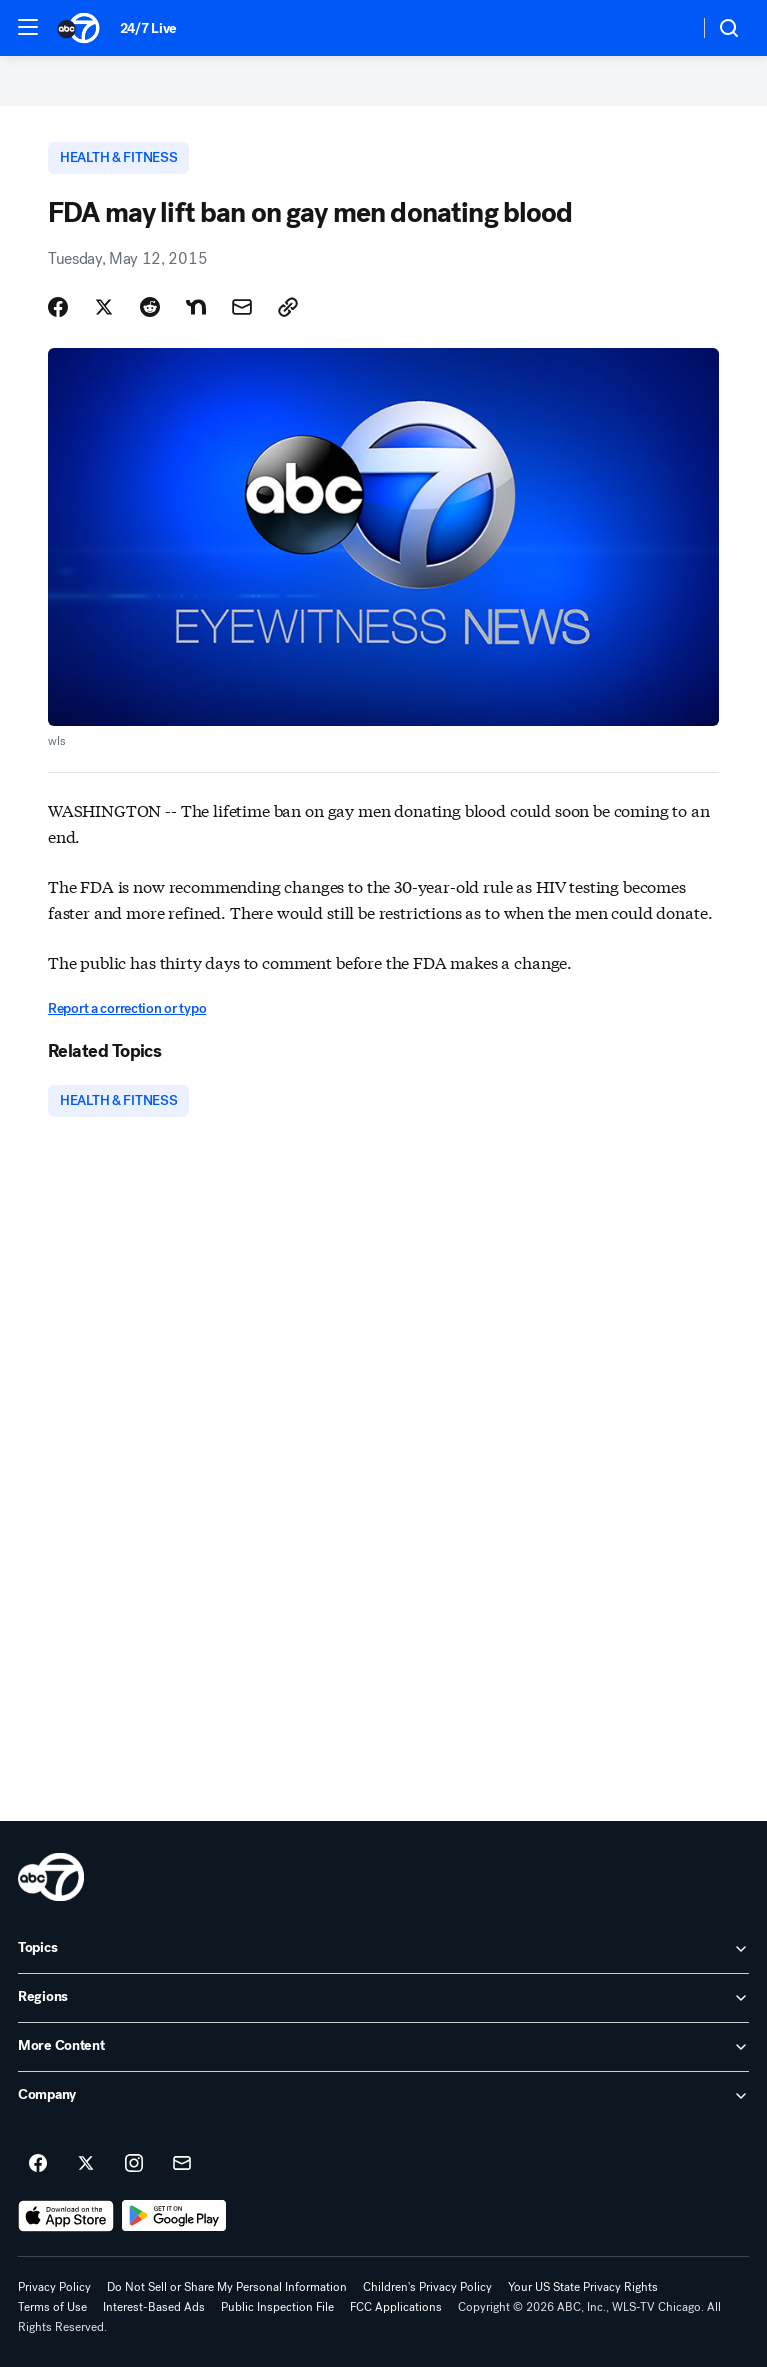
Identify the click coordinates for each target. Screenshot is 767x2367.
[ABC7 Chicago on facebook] (38, 2164)
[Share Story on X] (104, 307)
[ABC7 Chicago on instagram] (134, 2164)
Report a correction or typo (127, 1008)
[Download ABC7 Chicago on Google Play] (174, 2216)
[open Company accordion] (383, 2096)
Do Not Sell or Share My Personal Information (227, 2287)
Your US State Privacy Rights (583, 2287)
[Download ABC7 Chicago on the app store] (66, 2216)
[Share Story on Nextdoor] (196, 307)
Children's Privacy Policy (427, 2287)
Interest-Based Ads (154, 2307)
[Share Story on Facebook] (58, 307)
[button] (28, 27)
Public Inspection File (277, 2307)
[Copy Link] (288, 307)
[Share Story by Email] (242, 307)
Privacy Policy (54, 2287)
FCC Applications (396, 2307)
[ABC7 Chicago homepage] (78, 28)
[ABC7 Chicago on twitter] (86, 2164)
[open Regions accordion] (383, 1998)
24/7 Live (148, 28)
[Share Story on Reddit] (150, 307)
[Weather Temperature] (667, 28)
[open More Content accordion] (383, 2047)
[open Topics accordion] (383, 1949)
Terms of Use (52, 2307)
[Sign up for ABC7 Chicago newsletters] (182, 2164)
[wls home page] (51, 1877)
